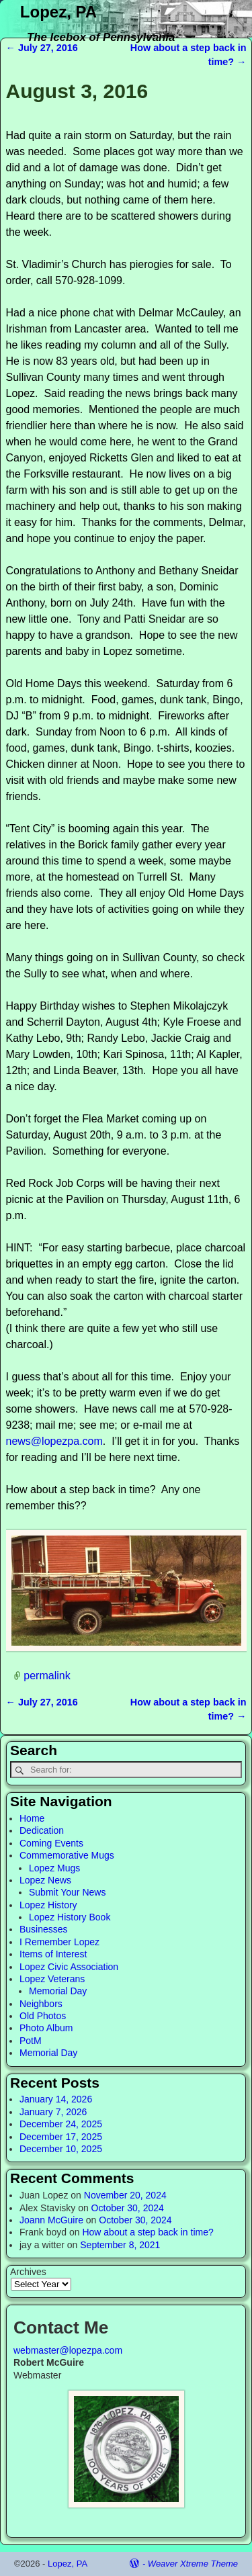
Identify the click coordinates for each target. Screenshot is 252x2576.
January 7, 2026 (53, 2111)
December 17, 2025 (60, 2136)
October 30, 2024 (127, 2208)
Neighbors (40, 2003)
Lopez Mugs (54, 1868)
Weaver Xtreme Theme (193, 2564)
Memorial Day (58, 1991)
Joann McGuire (51, 2220)
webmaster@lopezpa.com (67, 2350)
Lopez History (48, 1905)
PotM (30, 2040)
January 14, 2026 (55, 2099)
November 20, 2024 (125, 2195)
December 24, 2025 (60, 2124)
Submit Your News (67, 1892)
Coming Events (51, 1843)
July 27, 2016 (42, 47)
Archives (28, 2271)
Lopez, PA (58, 12)
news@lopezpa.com (54, 1441)
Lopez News (45, 1880)
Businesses (43, 1929)
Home (31, 1818)
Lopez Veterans (52, 1978)
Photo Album (46, 2028)
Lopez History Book (69, 1917)
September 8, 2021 (120, 2244)
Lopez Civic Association (68, 1966)
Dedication (41, 1830)
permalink (47, 1675)
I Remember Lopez (59, 1942)
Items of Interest (53, 1954)
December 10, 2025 (60, 2148)
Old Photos (42, 2015)
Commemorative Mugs (66, 1855)
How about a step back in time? (147, 2232)
